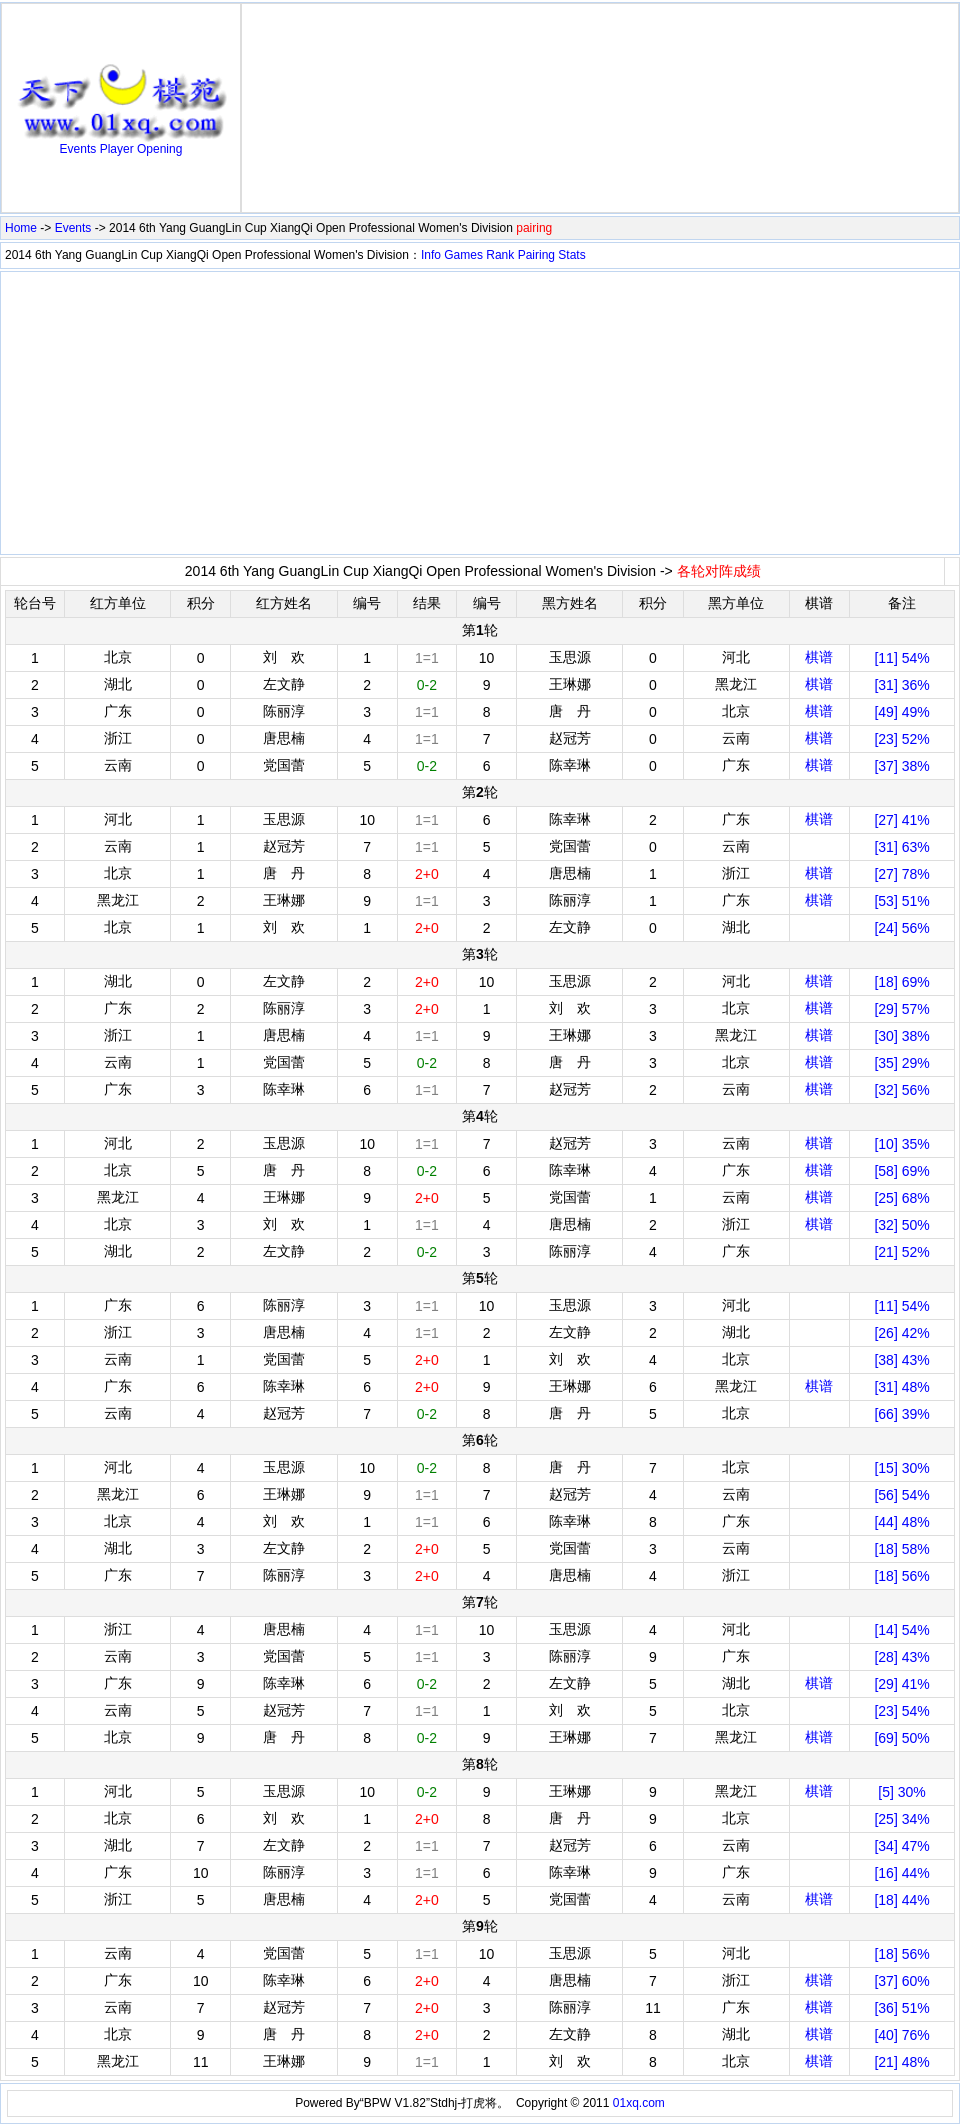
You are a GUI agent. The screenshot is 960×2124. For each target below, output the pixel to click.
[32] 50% (901, 1225)
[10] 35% (901, 1144)
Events (78, 149)
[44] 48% (901, 1522)
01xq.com (639, 2103)
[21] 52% (901, 1252)
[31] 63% (901, 847)
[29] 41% (901, 1684)
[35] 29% (901, 1063)
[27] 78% (901, 874)
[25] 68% (901, 1198)
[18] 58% (901, 1549)
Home (21, 228)
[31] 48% (901, 1387)
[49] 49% (901, 712)
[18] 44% (901, 1900)
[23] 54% (901, 1711)
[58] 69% (901, 1171)
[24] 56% (901, 928)
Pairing (536, 255)
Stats (571, 255)
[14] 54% (901, 1630)
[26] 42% (901, 1333)
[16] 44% (901, 1873)
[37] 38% (901, 766)
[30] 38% (901, 1036)
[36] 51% (901, 2008)
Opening (159, 149)
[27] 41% (901, 820)
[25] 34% (901, 1819)
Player (117, 149)
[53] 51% (901, 901)
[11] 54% (901, 658)
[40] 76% (901, 2035)
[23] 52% (901, 739)
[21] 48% (901, 2062)
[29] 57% (901, 1009)
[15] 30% (901, 1468)
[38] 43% (901, 1360)
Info (431, 255)
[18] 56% (901, 1576)
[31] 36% (901, 685)
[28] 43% (901, 1657)
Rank (500, 255)
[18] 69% (901, 982)
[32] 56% (901, 1090)
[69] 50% (901, 1738)
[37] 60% (901, 1981)
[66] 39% (901, 1414)
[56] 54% (901, 1495)
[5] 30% (901, 1792)
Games (463, 255)
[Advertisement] (600, 108)
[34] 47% (901, 1846)
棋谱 (819, 657)
